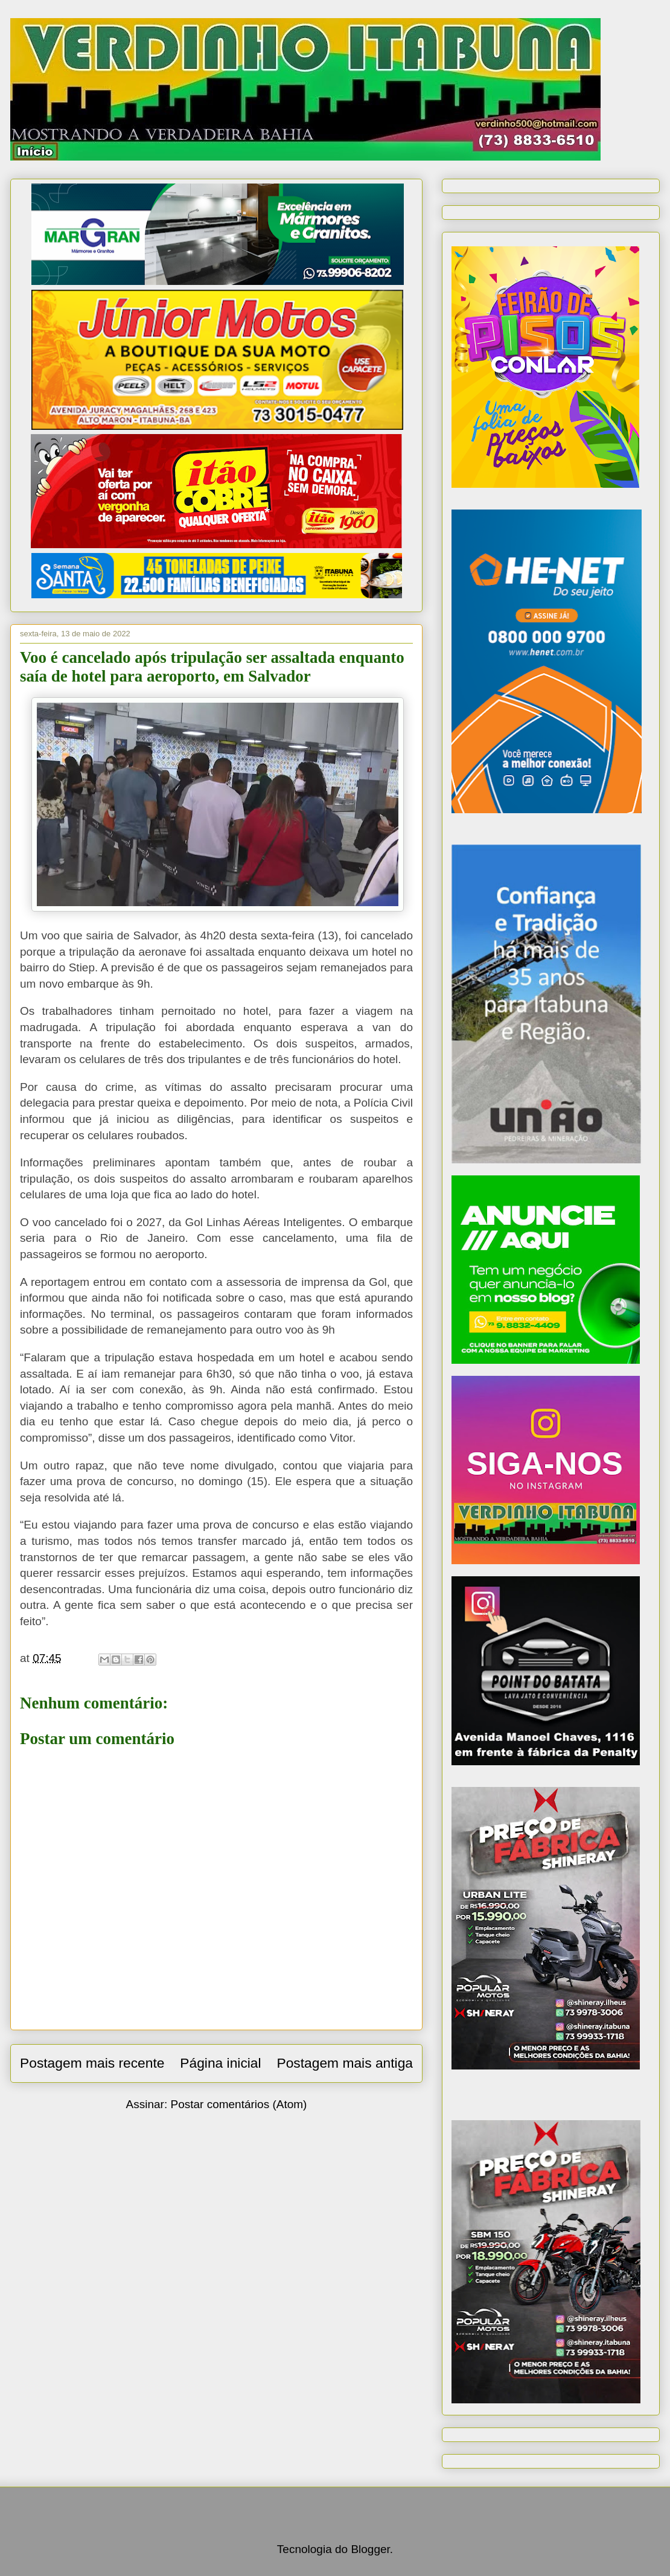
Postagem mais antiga (344, 2063)
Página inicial (220, 2063)
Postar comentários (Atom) (238, 2104)
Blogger (370, 2549)
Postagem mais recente (92, 2063)
